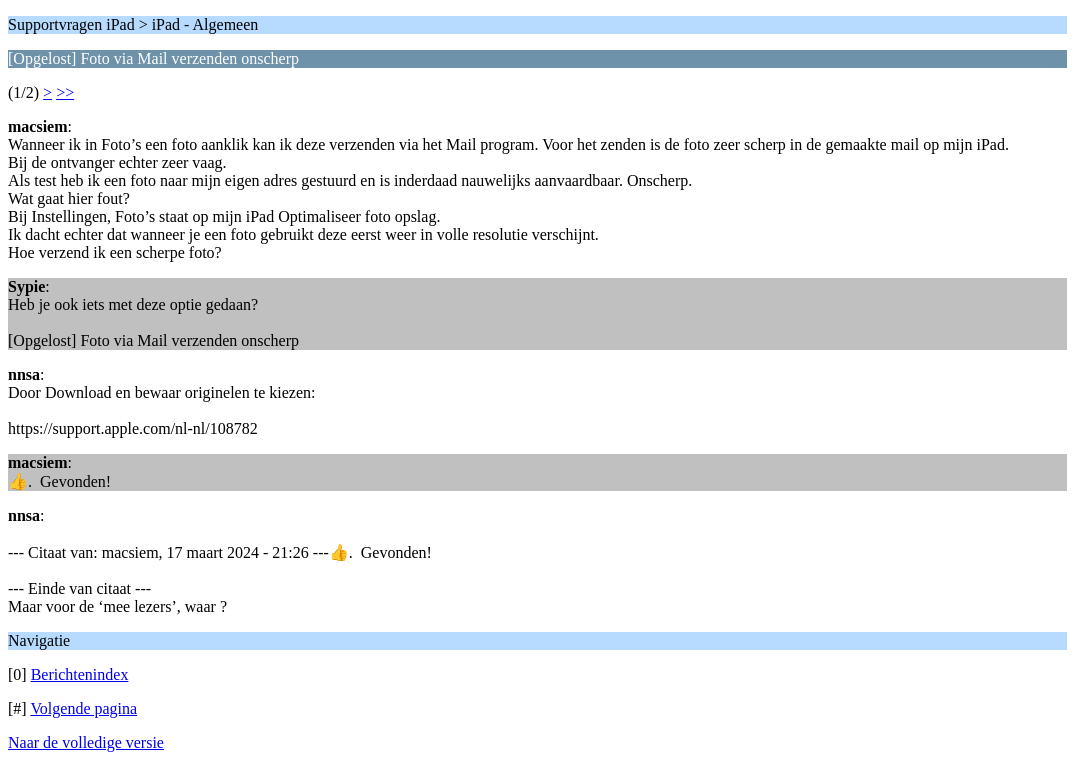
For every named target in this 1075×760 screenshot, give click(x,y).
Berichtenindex (80, 674)
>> (65, 92)
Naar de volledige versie (86, 742)
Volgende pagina (83, 708)
